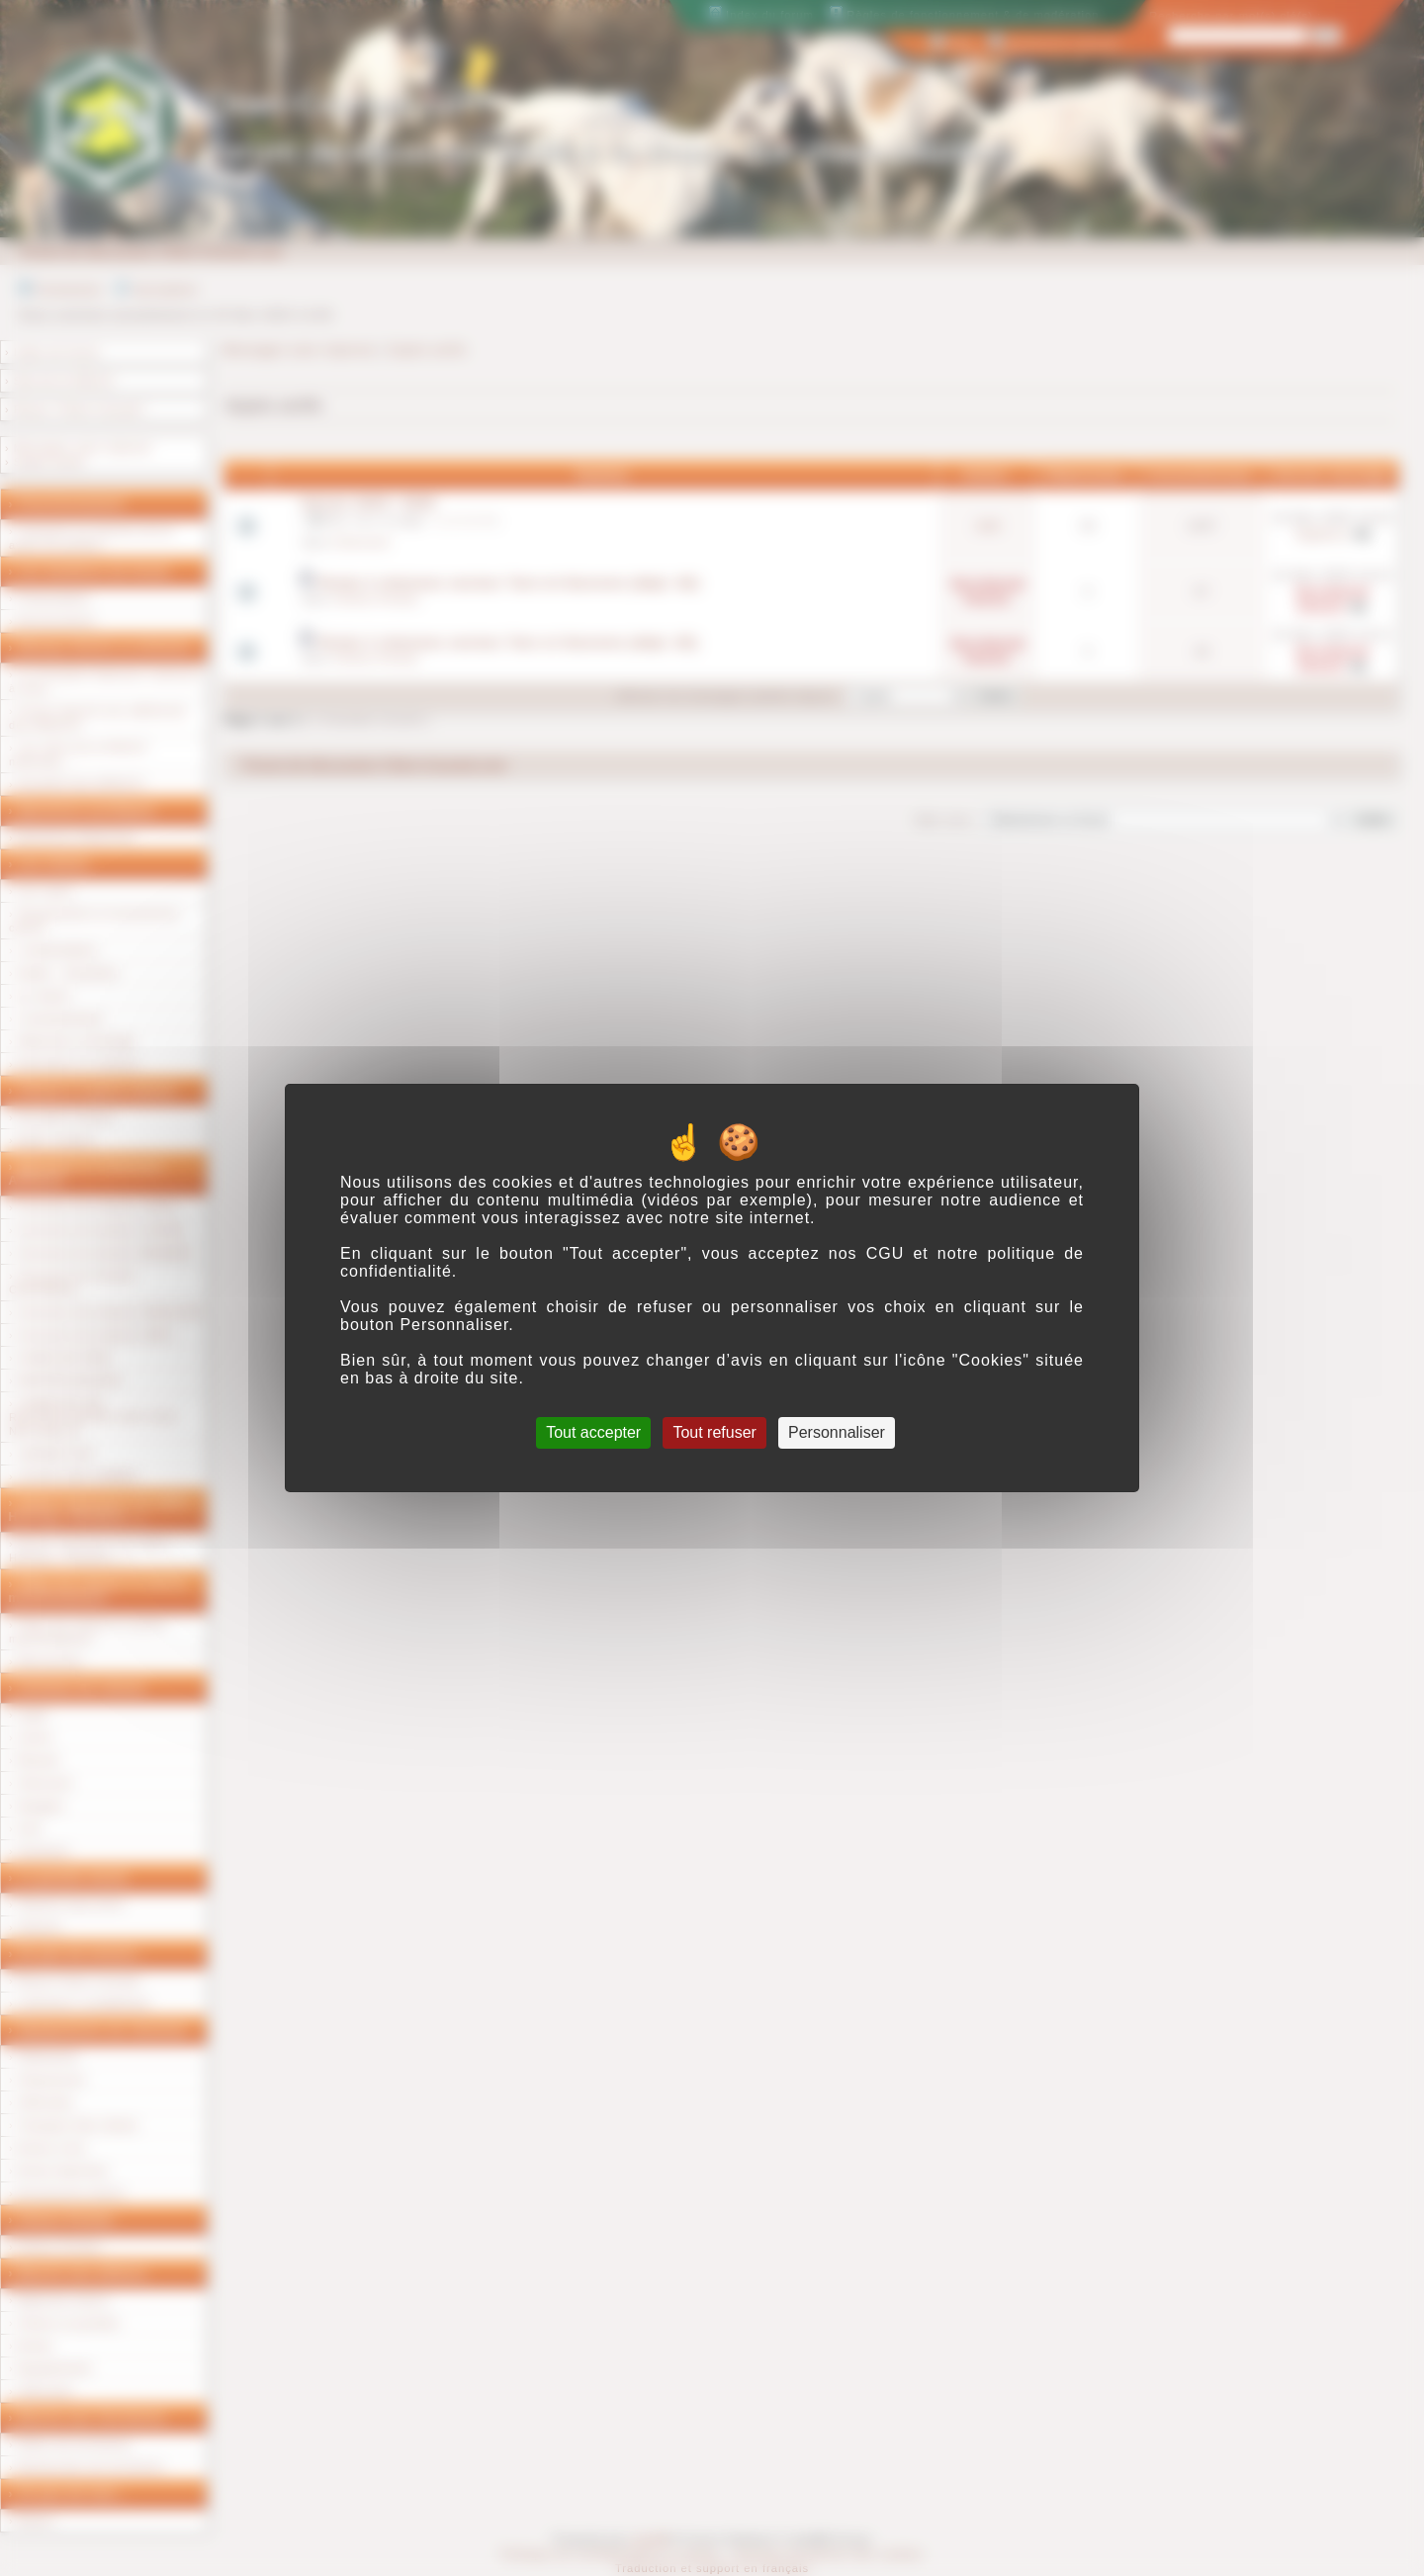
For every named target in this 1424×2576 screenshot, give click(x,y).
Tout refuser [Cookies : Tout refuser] (714, 1432)
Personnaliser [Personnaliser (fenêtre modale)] (836, 1432)
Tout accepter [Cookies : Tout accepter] (593, 1432)
